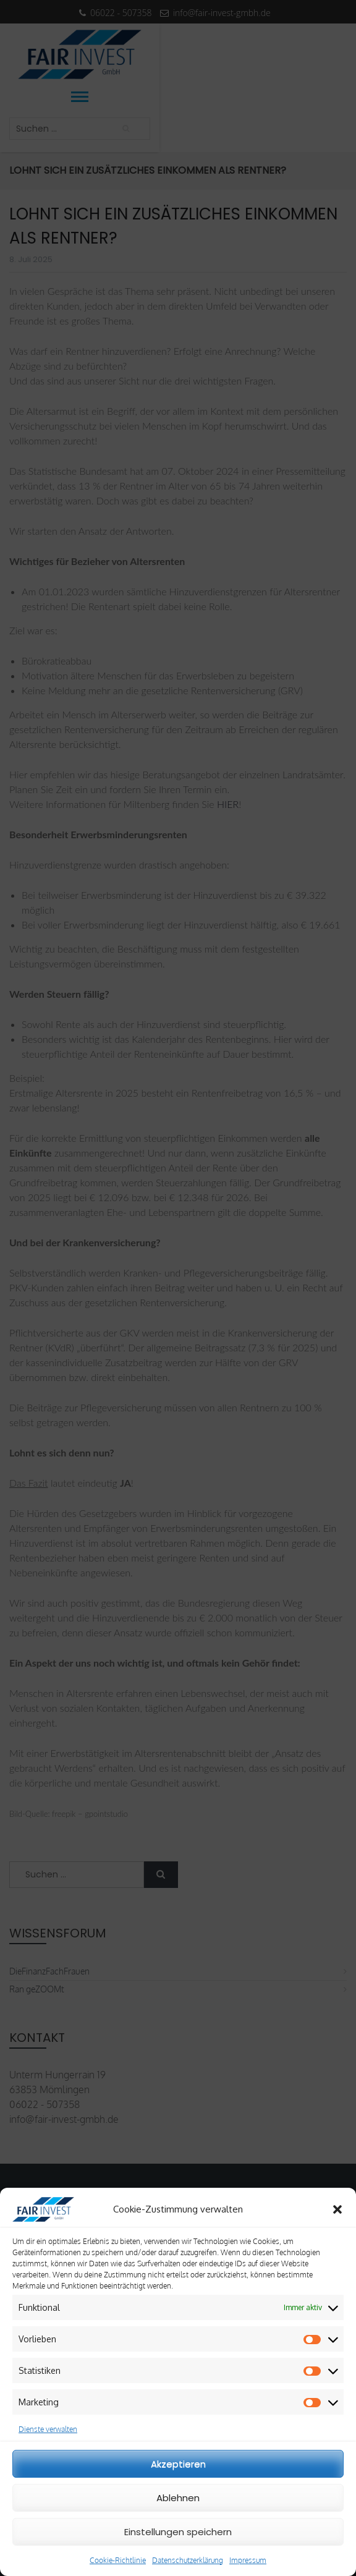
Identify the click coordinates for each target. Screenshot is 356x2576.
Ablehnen (178, 2497)
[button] (337, 2209)
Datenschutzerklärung (187, 2560)
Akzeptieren (178, 2463)
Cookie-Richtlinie (118, 2560)
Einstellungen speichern (178, 2531)
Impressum (247, 2560)
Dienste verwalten (48, 2429)
